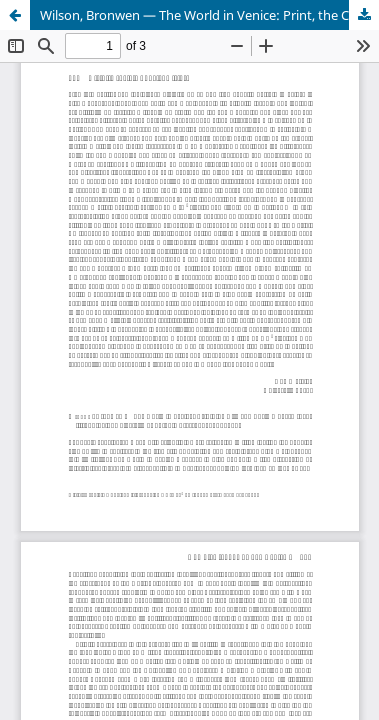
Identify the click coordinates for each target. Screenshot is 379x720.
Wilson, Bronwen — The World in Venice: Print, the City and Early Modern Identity (209, 15)
